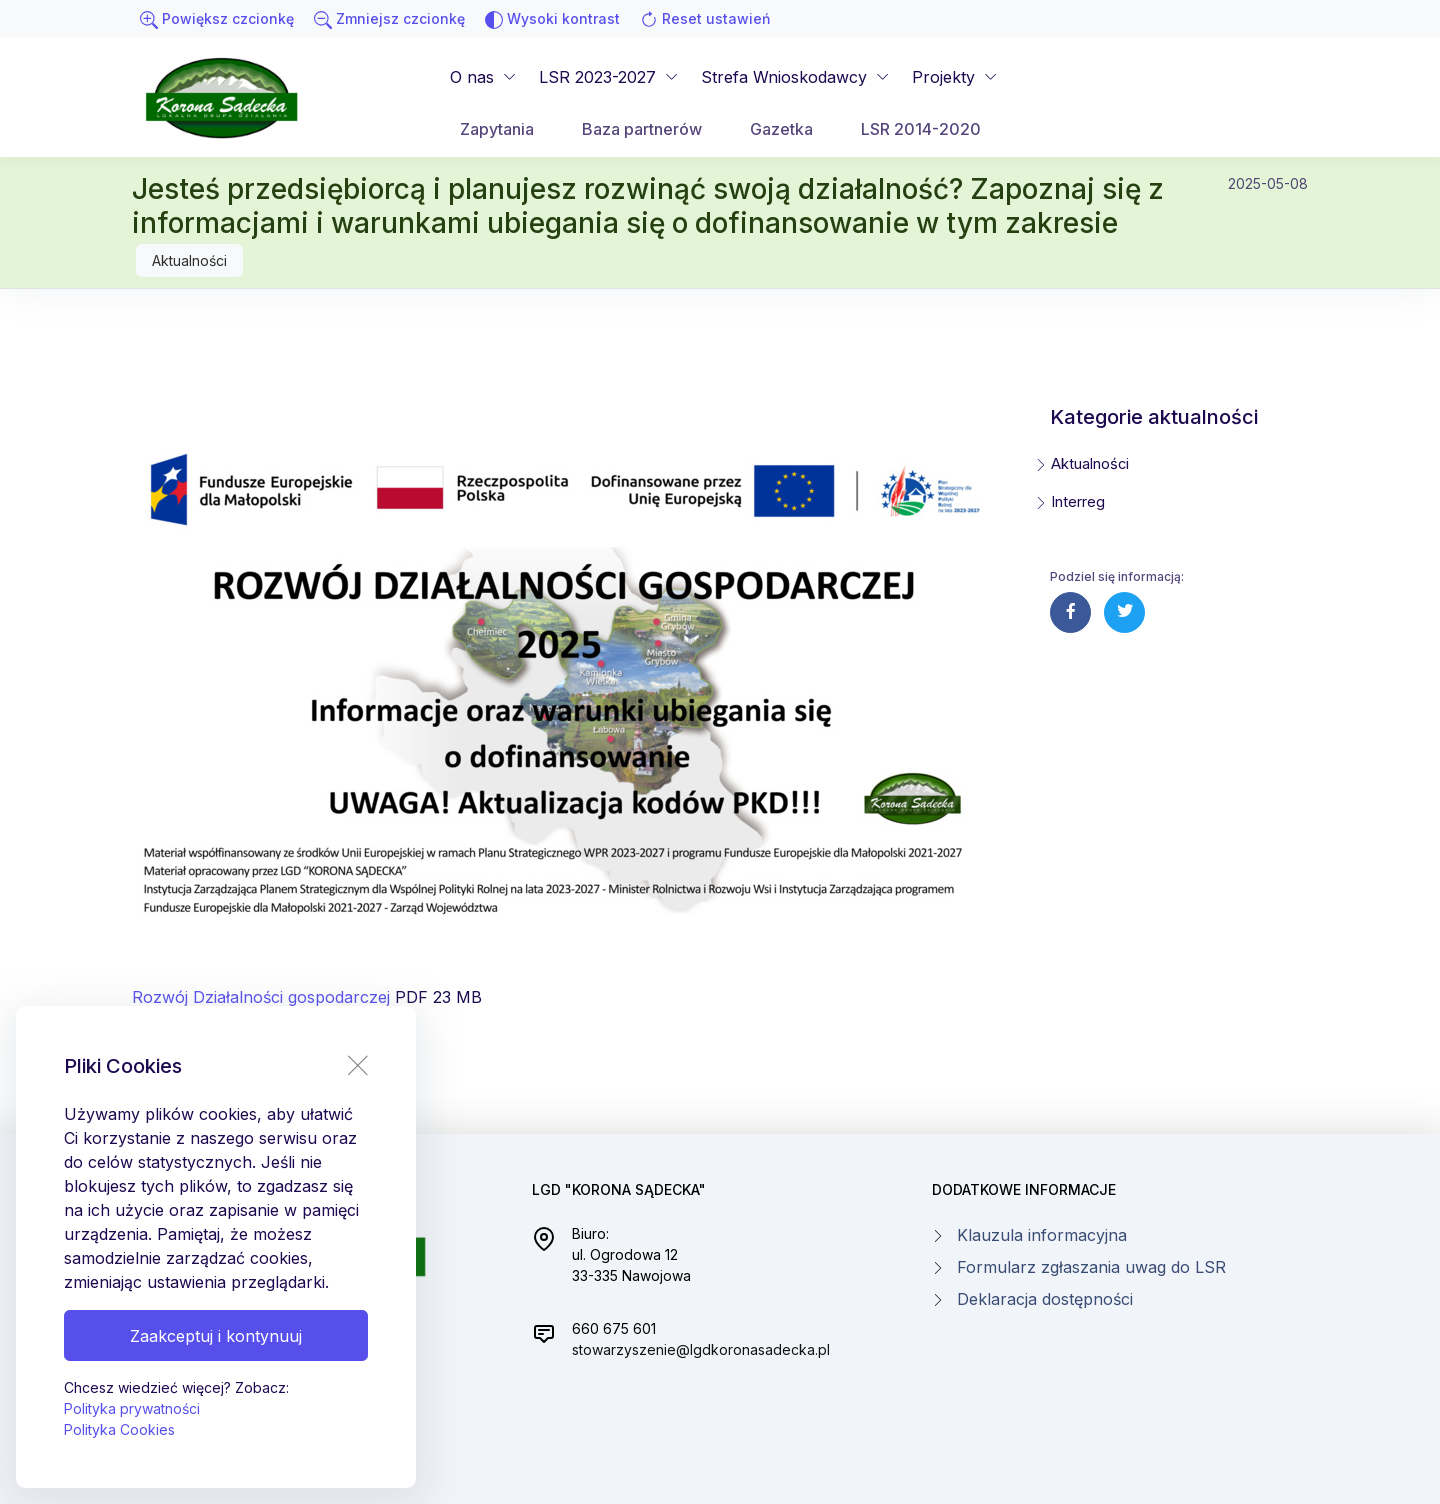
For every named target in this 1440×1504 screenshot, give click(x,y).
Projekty (943, 77)
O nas (472, 77)
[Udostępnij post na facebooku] (1070, 612)
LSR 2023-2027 (597, 77)
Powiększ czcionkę (217, 19)
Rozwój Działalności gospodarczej (261, 997)
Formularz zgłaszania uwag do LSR (1091, 1267)
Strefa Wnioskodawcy (784, 77)
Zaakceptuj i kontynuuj (216, 1336)
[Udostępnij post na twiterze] (1124, 612)
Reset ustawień (705, 19)
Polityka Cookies (119, 1429)
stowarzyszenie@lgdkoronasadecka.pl (701, 1349)
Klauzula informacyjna (1042, 1235)
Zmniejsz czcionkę (389, 19)
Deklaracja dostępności (1045, 1299)
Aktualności (189, 260)
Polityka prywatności (132, 1408)
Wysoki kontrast (552, 19)
